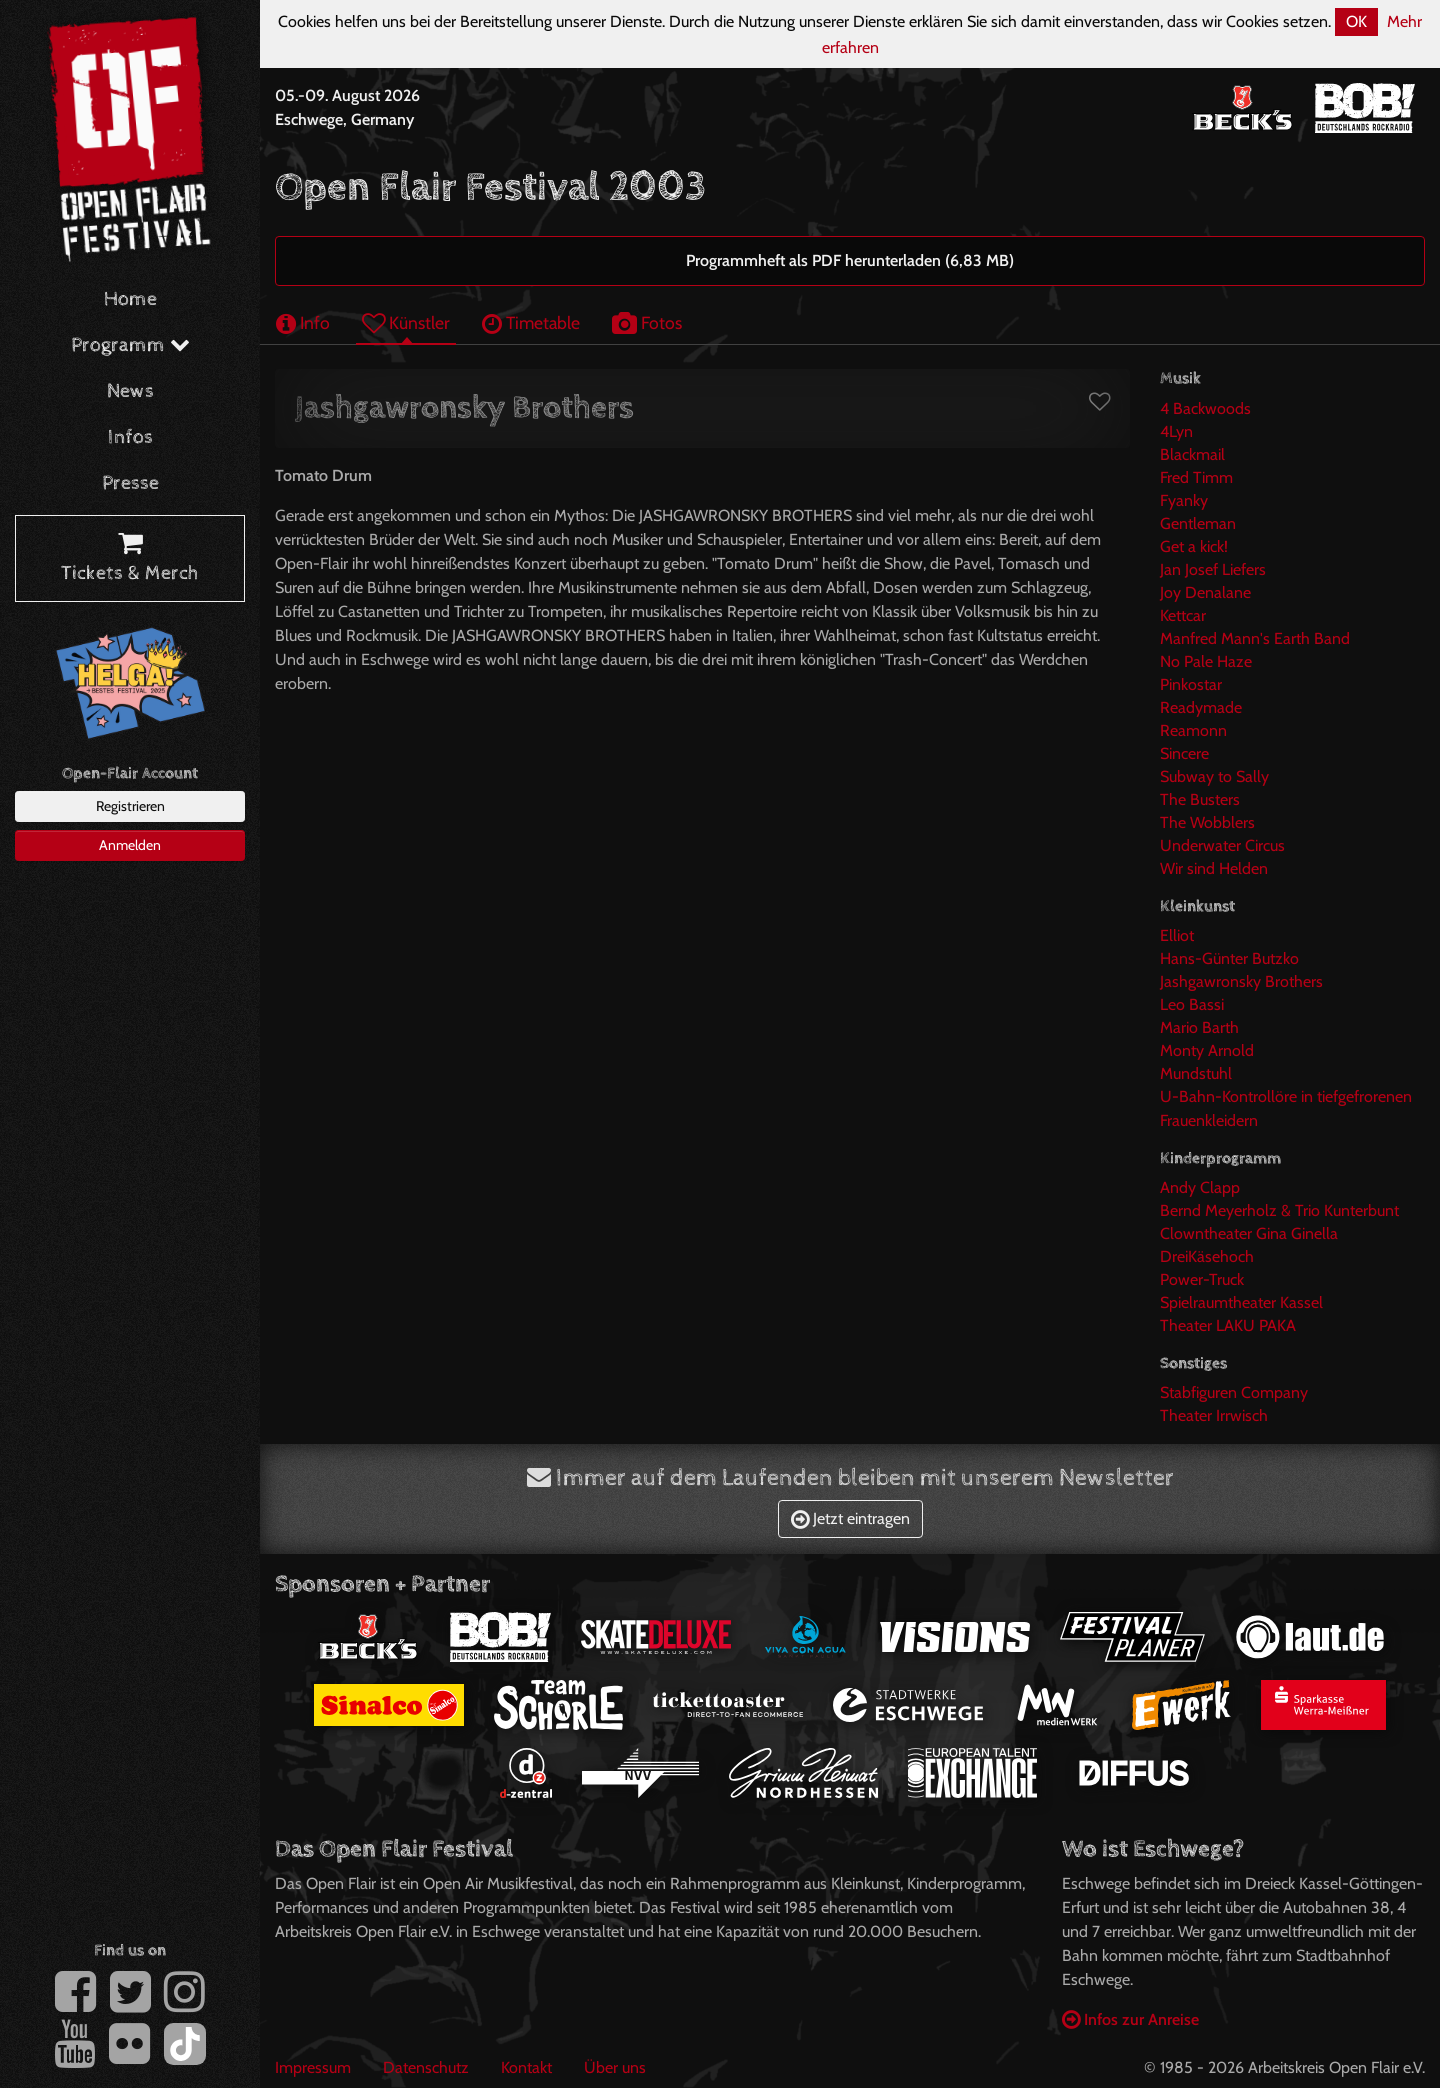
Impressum (313, 2067)
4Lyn (1176, 431)
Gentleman (1198, 523)
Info (303, 322)
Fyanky (1184, 500)
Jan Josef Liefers (1213, 569)
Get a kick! (1194, 546)
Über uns (615, 2067)
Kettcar (1183, 615)
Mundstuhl (1196, 1073)
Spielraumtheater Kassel (1241, 1302)
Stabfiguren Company (1234, 1392)
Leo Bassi (1192, 1004)
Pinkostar (1191, 684)
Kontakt (526, 2067)
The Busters (1200, 799)
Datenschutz (426, 2067)
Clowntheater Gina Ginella (1249, 1233)
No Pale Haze (1206, 661)
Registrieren (130, 806)
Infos (130, 437)
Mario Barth (1199, 1027)
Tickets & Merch (130, 559)
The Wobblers (1207, 822)
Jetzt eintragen (850, 1518)
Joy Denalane (1205, 592)
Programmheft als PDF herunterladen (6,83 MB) (850, 260)
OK (1356, 21)
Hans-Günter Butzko (1229, 958)
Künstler (406, 322)
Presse (130, 483)
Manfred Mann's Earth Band (1255, 638)
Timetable (531, 322)
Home (130, 299)
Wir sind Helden (1214, 868)
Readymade (1201, 707)
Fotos (647, 322)
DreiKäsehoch (1207, 1256)
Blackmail (1192, 454)
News (130, 391)
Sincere (1184, 753)
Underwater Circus (1222, 845)
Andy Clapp (1200, 1187)
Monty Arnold (1207, 1050)
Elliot (1177, 935)
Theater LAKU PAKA (1228, 1325)
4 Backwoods (1205, 408)
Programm (130, 345)
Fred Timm (1196, 477)
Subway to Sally (1214, 776)
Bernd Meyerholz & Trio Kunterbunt (1279, 1210)
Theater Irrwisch (1214, 1415)
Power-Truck (1202, 1279)
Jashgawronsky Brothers (1241, 981)
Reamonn (1193, 730)
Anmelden (130, 845)
